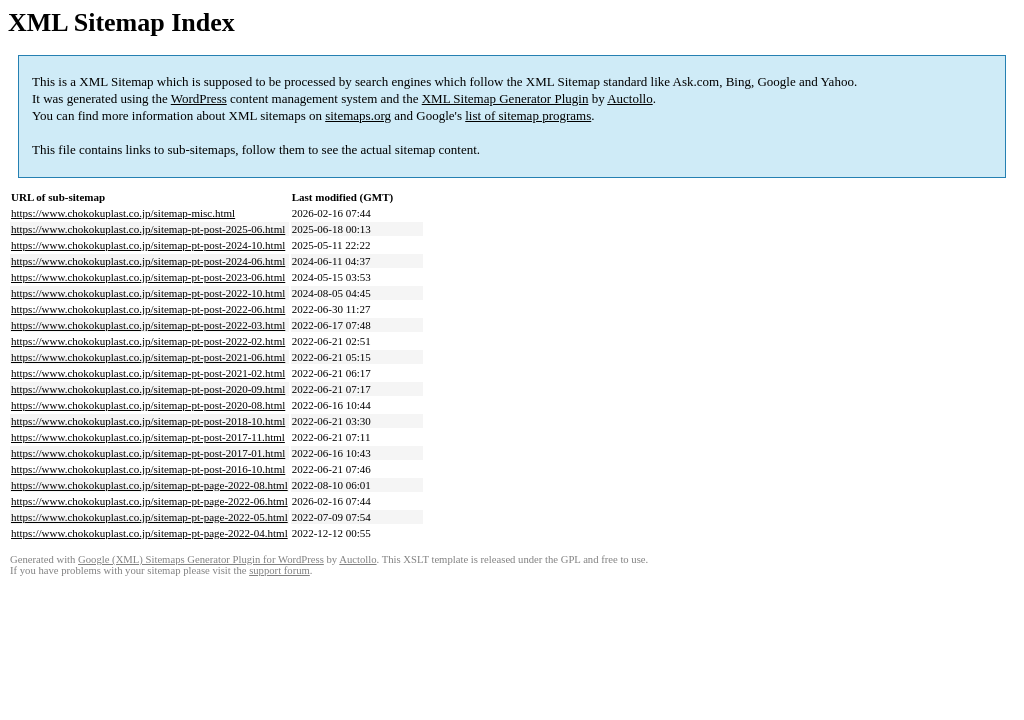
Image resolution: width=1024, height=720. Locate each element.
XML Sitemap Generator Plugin (505, 98)
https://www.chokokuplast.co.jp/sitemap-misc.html (123, 213)
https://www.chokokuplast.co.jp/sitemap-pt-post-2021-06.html (148, 357)
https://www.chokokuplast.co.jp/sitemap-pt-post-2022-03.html (148, 325)
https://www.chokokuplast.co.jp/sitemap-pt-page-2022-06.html (149, 501)
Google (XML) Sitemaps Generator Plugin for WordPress (201, 559)
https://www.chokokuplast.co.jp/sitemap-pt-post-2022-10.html (148, 293)
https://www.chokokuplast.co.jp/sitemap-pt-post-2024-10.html (148, 245)
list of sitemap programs (528, 115)
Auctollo (630, 98)
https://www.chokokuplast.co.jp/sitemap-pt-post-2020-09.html (148, 389)
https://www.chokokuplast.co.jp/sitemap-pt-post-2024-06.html (148, 261)
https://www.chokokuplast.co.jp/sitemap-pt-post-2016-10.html (148, 469)
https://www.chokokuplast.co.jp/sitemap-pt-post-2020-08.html (148, 405)
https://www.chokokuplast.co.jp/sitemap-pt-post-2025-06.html (148, 229)
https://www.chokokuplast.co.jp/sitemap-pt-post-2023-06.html (148, 277)
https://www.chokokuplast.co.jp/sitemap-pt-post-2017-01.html (148, 453)
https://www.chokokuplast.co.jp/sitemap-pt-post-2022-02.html (148, 341)
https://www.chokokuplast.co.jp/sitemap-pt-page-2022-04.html (149, 533)
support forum (279, 570)
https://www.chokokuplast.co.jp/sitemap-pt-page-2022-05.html (149, 517)
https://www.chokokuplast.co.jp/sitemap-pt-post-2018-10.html (148, 421)
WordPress (199, 98)
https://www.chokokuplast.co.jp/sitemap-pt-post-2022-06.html (148, 309)
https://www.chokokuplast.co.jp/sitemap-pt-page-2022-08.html (149, 485)
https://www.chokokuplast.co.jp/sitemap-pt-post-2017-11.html (148, 437)
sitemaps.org (358, 115)
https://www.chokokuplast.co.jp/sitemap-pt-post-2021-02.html (148, 373)
